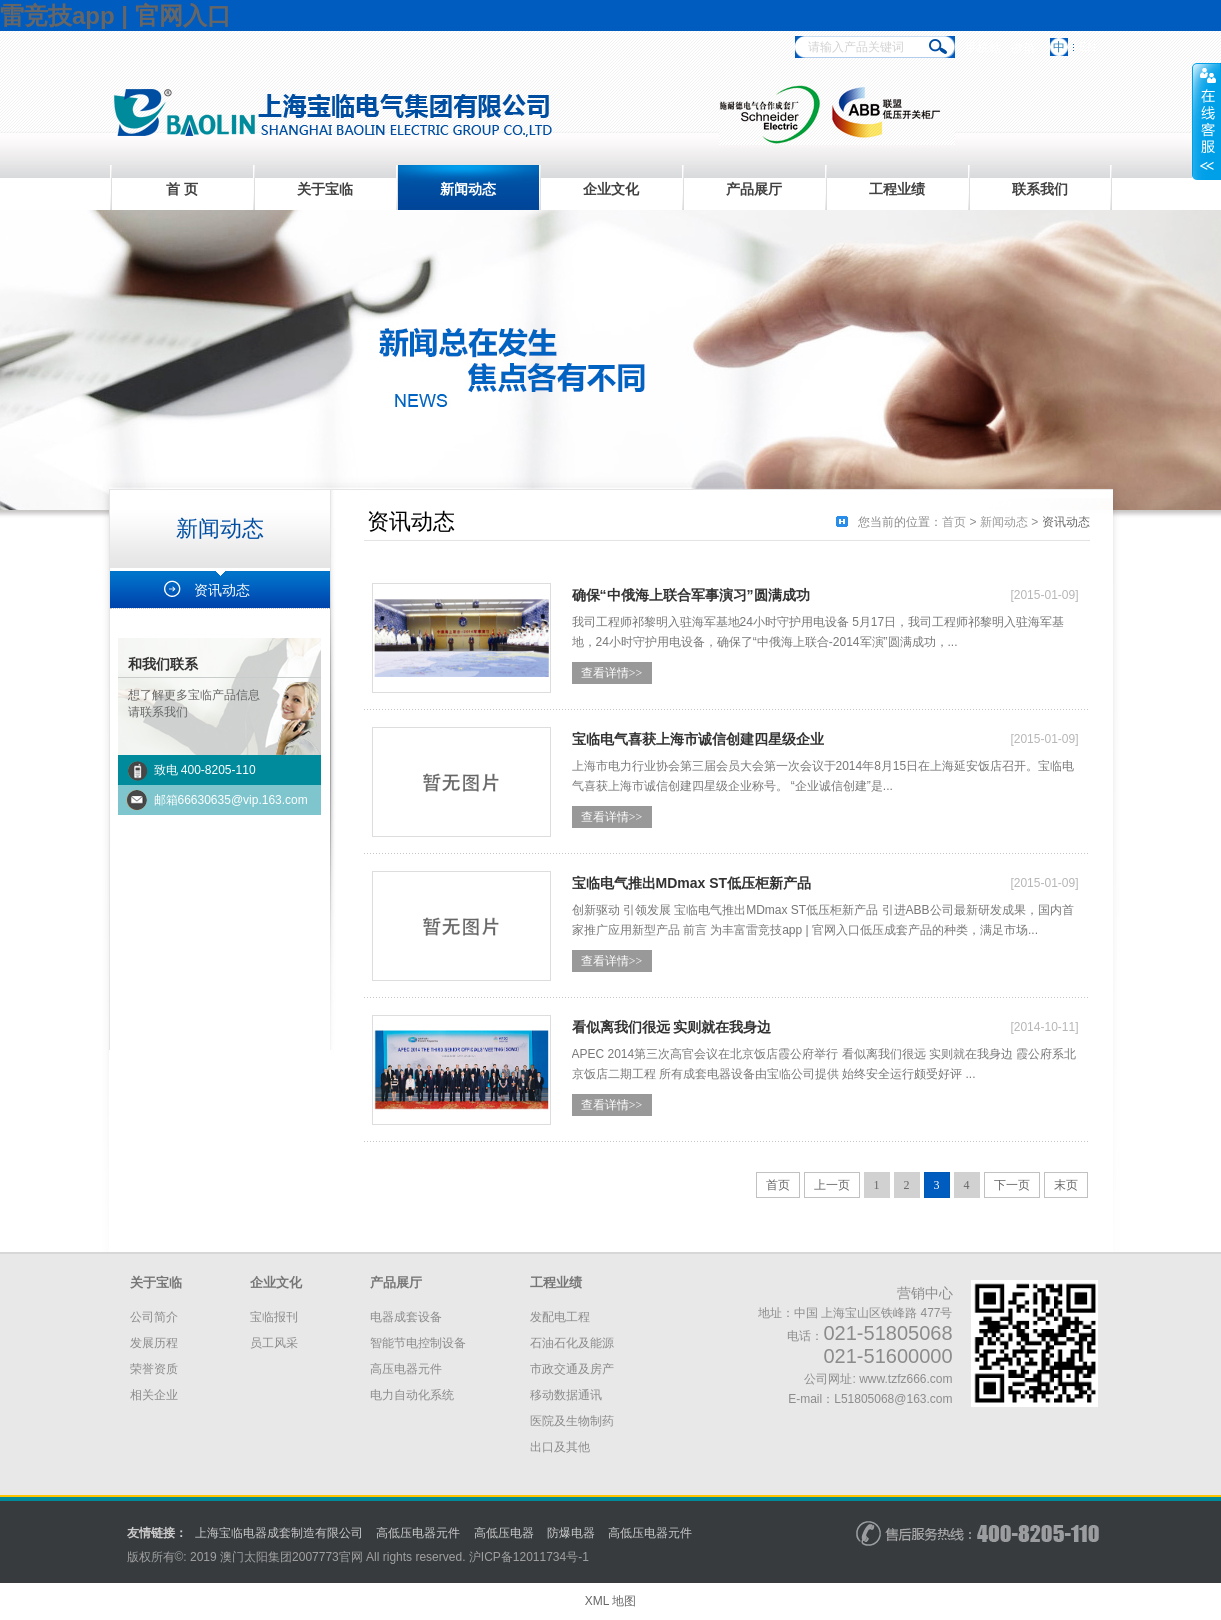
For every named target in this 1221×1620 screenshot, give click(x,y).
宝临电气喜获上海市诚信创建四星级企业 (698, 739)
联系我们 (1040, 189)
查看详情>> (612, 673)
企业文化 (611, 189)
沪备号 (529, 1557)
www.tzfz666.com (905, 1379)
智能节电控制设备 (418, 1343)
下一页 (1012, 1185)
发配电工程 (560, 1317)
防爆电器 (571, 1533)
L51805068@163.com (893, 1399)
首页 (954, 522)
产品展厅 (754, 189)
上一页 (832, 1185)
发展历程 (154, 1343)
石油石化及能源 (572, 1343)
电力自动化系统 (412, 1395)
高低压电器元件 (418, 1533)
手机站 (983, 48)
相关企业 (154, 1395)
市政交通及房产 (572, 1369)
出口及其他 (560, 1447)
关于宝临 (325, 189)
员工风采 (274, 1343)
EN (1087, 47)
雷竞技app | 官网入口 (115, 15)
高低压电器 (504, 1533)
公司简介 (154, 1317)
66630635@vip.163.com (243, 800)
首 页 (182, 189)
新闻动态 (468, 189)
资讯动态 (222, 590)
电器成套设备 (406, 1317)
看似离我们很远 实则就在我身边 (672, 1027)
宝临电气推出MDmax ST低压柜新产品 (692, 883)
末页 (1066, 1185)
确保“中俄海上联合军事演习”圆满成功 (691, 595)
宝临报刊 (274, 1317)
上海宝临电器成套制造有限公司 (279, 1533)
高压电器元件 (406, 1369)
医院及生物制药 (572, 1421)
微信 (1023, 48)
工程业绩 (897, 189)
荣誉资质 (154, 1369)
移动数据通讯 (566, 1395)
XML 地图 (611, 1601)
